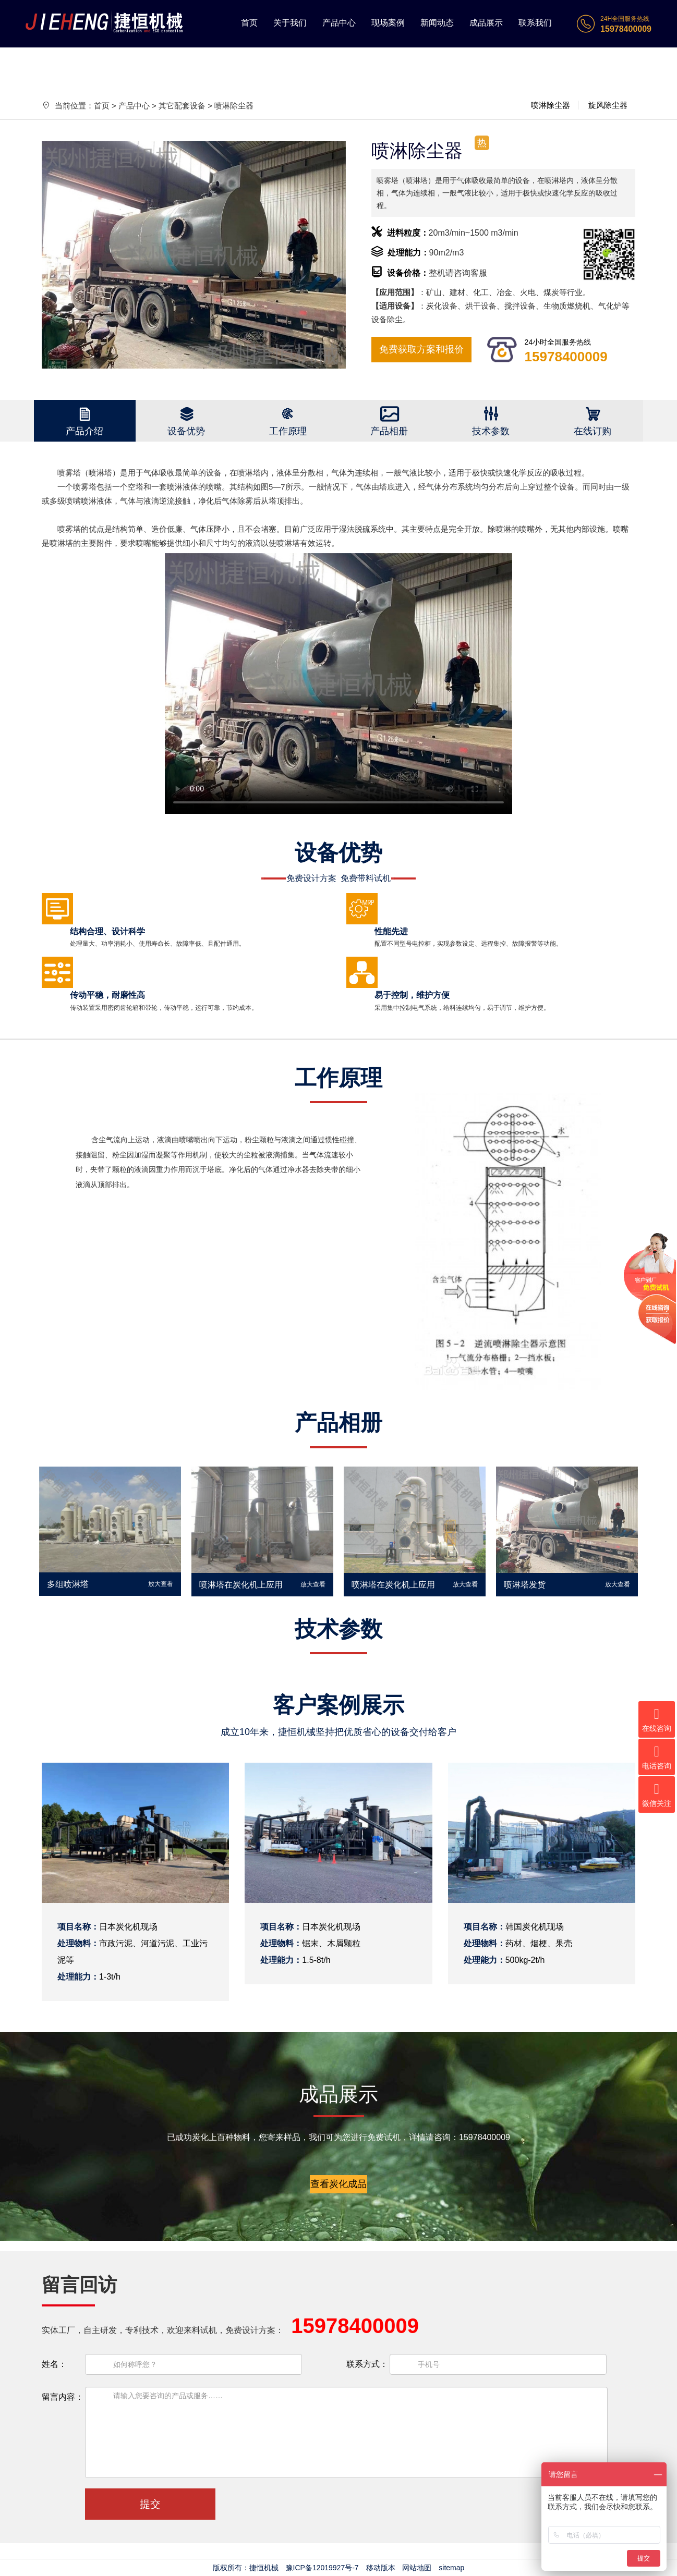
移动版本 (380, 2567)
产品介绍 (84, 431)
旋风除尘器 (607, 105)
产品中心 (339, 22)
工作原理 (288, 431)
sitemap (451, 2567)
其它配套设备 (182, 105)
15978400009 (566, 356)
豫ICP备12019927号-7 (322, 2567)
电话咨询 (656, 1757)
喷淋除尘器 (550, 105)
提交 (150, 2504)
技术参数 (491, 431)
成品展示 (486, 22)
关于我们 (290, 22)
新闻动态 (437, 22)
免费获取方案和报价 (421, 349)
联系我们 (535, 22)
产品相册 (389, 431)
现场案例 (388, 22)
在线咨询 (656, 1719)
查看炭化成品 (338, 2184)
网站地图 (416, 2567)
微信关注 (656, 1795)
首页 (249, 22)
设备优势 (186, 431)
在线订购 (592, 431)
